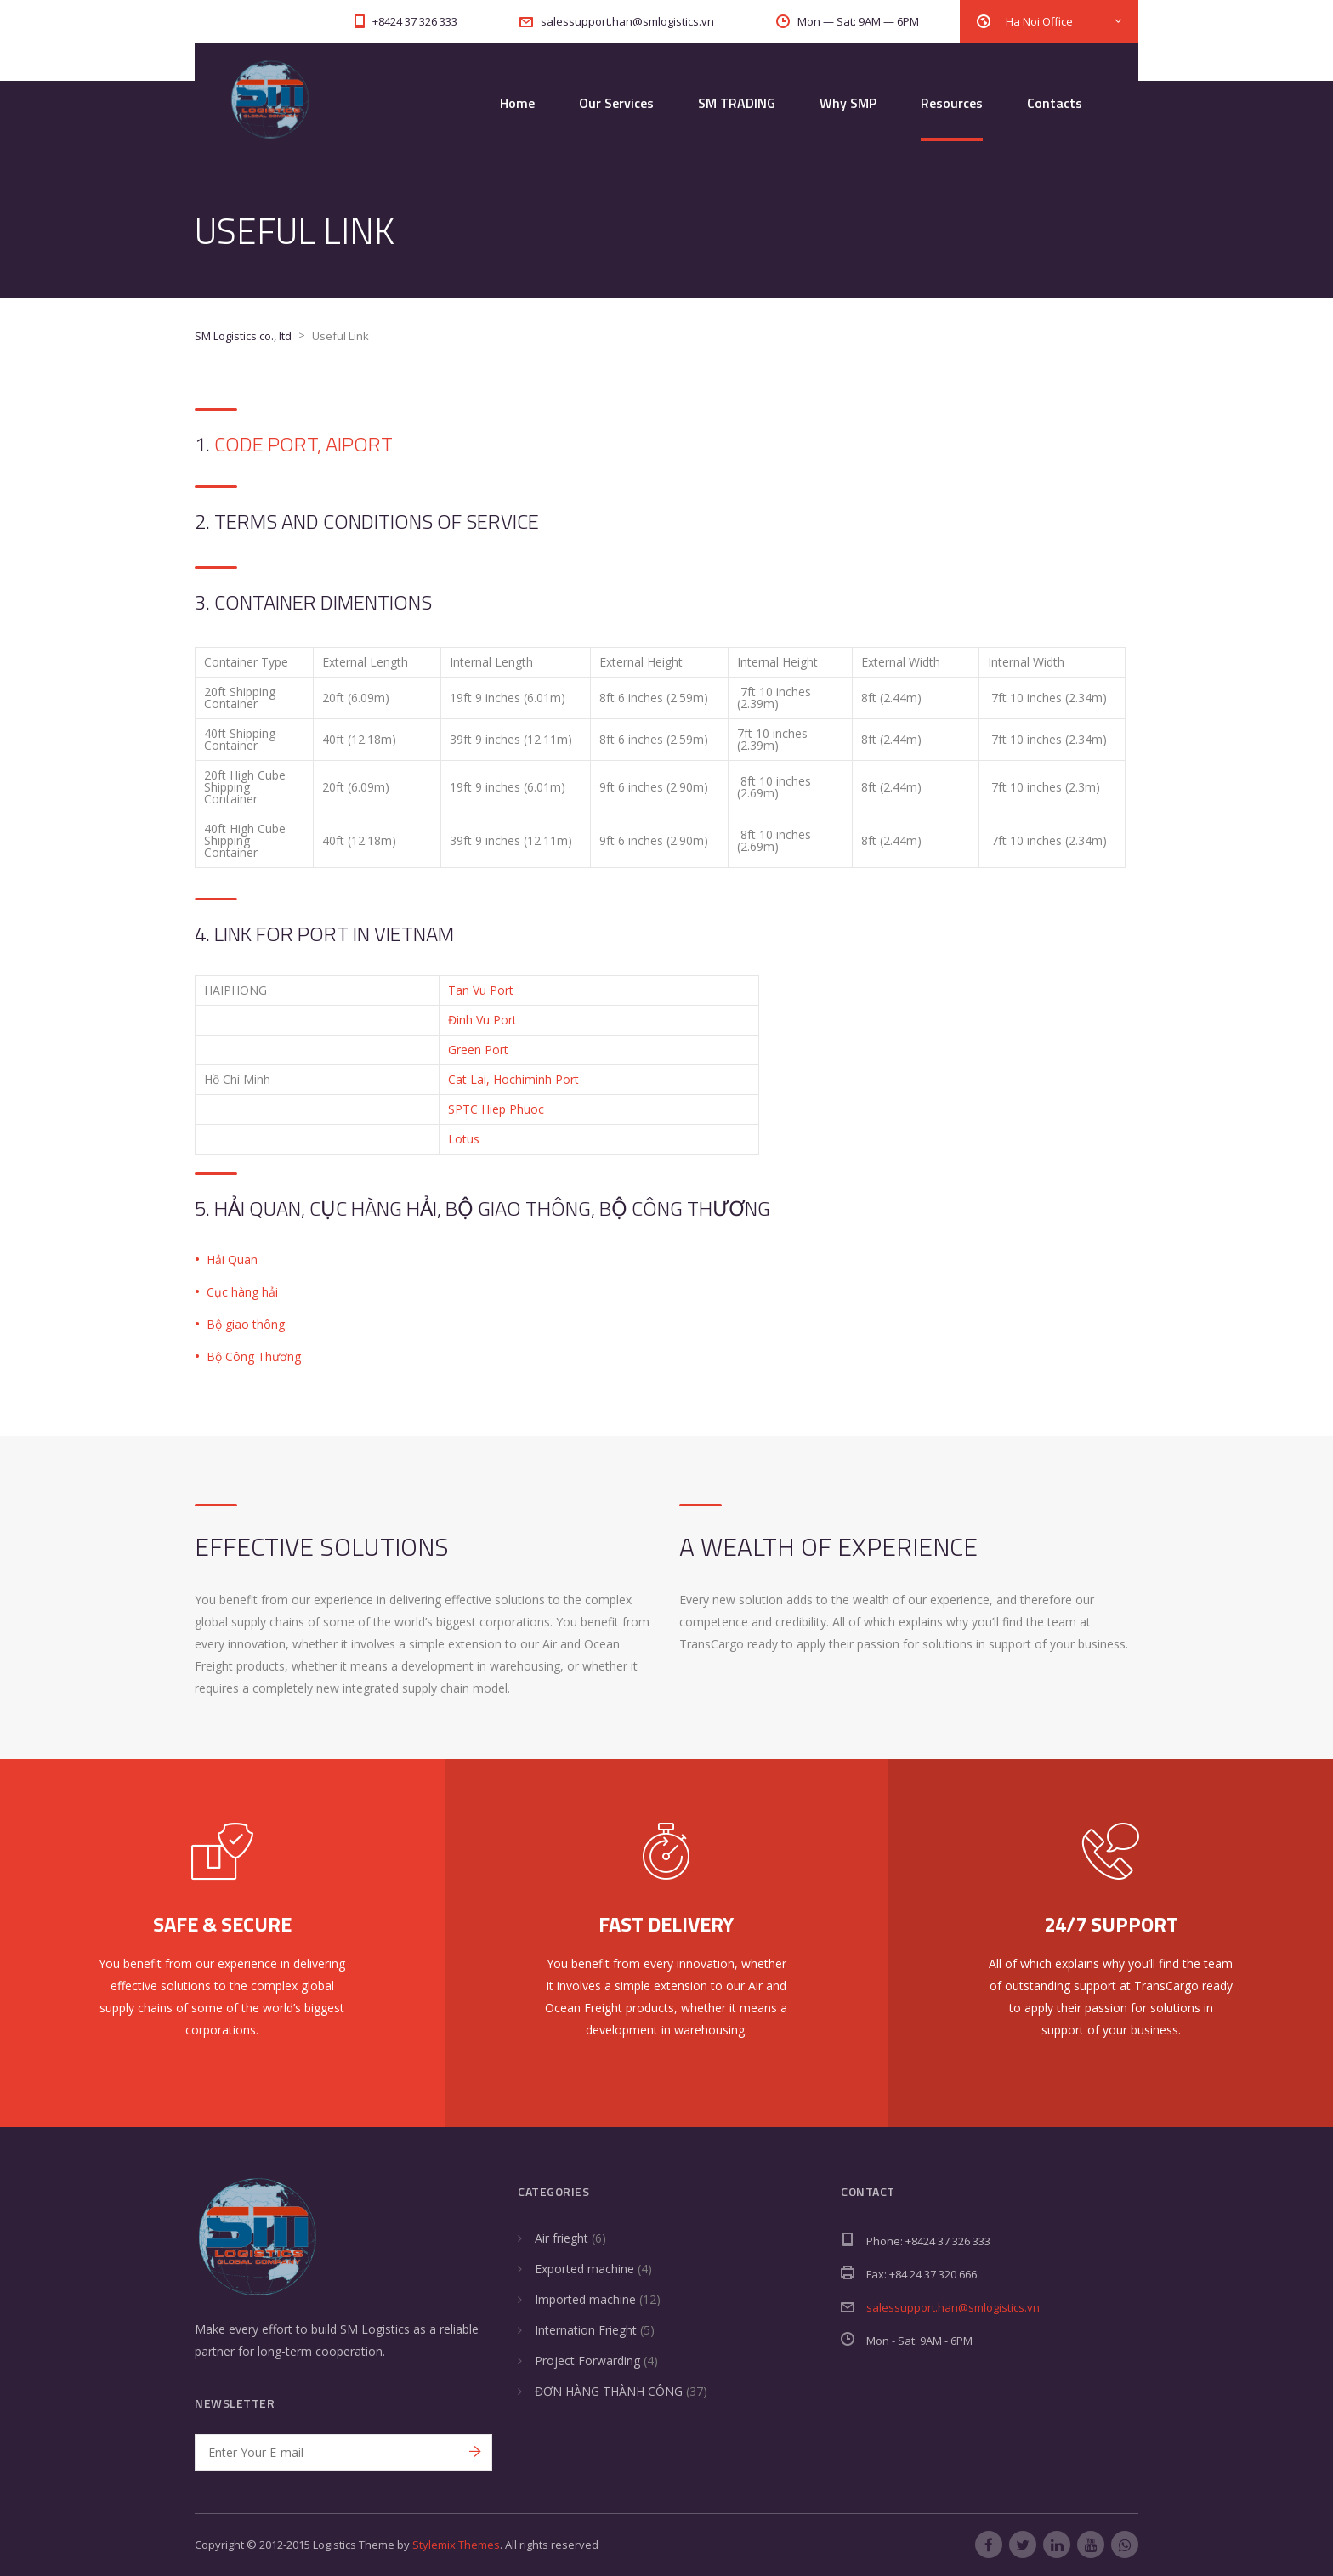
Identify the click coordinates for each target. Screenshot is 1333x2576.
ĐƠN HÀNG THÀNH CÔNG (609, 2391)
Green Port (478, 1049)
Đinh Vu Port (482, 1020)
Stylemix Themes (456, 2544)
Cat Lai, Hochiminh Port (513, 1079)
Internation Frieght (586, 2330)
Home (517, 103)
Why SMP (848, 103)
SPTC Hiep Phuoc (496, 1109)
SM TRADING (736, 103)
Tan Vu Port (480, 990)
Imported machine (585, 2299)
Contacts (1054, 103)
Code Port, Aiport (303, 443)
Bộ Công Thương (254, 1356)
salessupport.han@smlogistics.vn (953, 2307)
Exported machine (584, 2269)
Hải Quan (232, 1259)
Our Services (616, 103)
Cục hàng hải (242, 1292)
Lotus (463, 1139)
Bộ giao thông (246, 1324)
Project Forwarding (587, 2360)
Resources (952, 103)
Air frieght (561, 2238)
